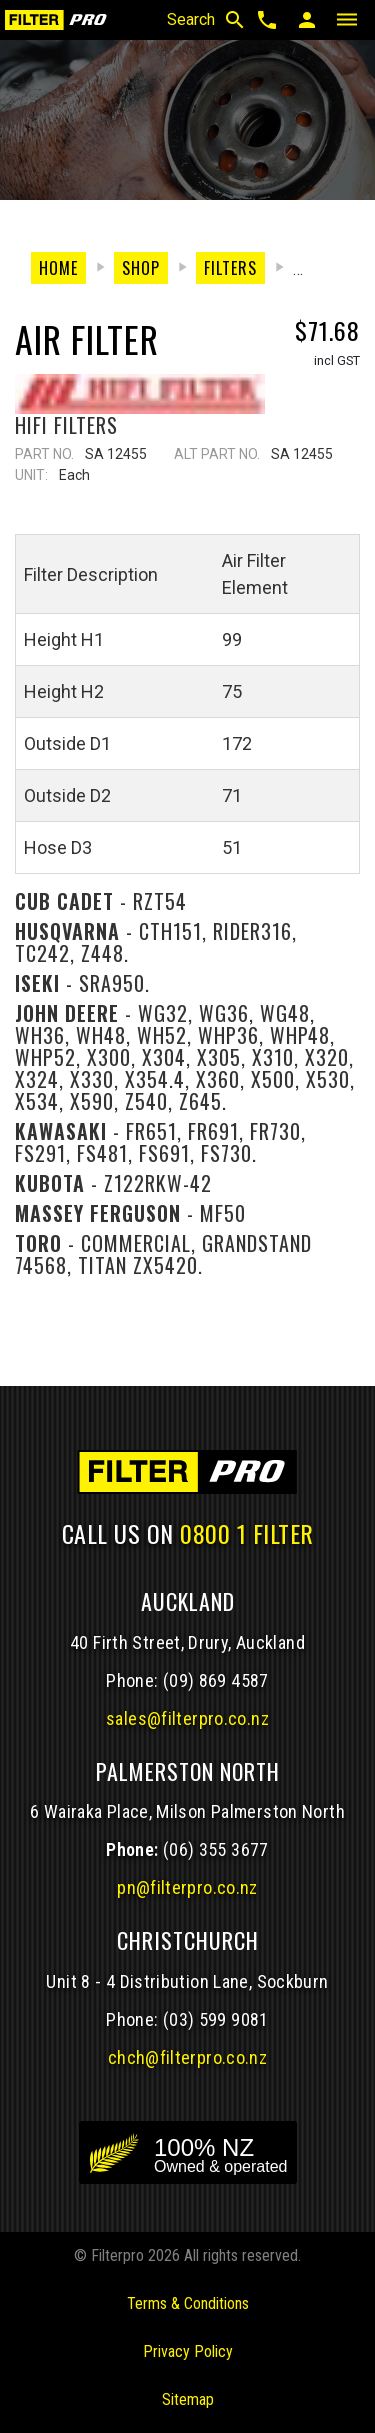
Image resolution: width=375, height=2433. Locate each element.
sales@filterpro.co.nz (187, 1718)
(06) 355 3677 (216, 1849)
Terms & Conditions (188, 2303)
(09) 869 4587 (216, 1680)
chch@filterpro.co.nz (187, 2057)
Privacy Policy (188, 2351)
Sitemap (188, 2399)
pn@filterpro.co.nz (187, 1887)
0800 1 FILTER (247, 1533)
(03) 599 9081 (216, 2019)
